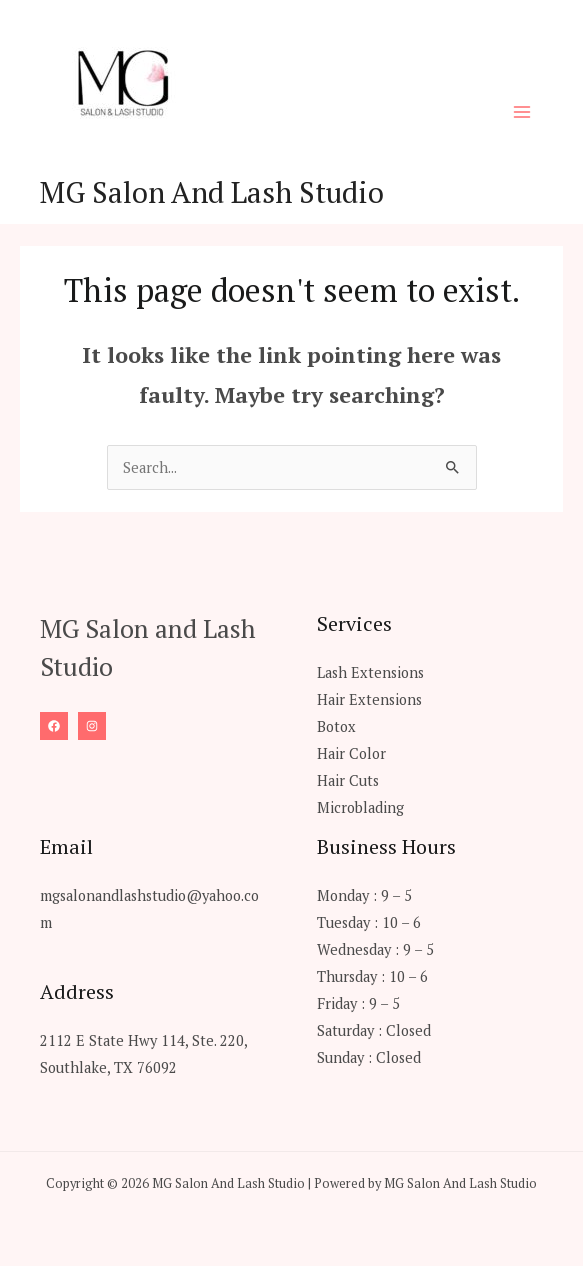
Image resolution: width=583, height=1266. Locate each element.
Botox (336, 726)
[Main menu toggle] (522, 112)
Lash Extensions (370, 672)
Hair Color (351, 753)
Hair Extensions (369, 699)
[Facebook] (54, 726)
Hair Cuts (348, 780)
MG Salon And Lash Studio (212, 192)
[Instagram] (92, 726)
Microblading (360, 807)
